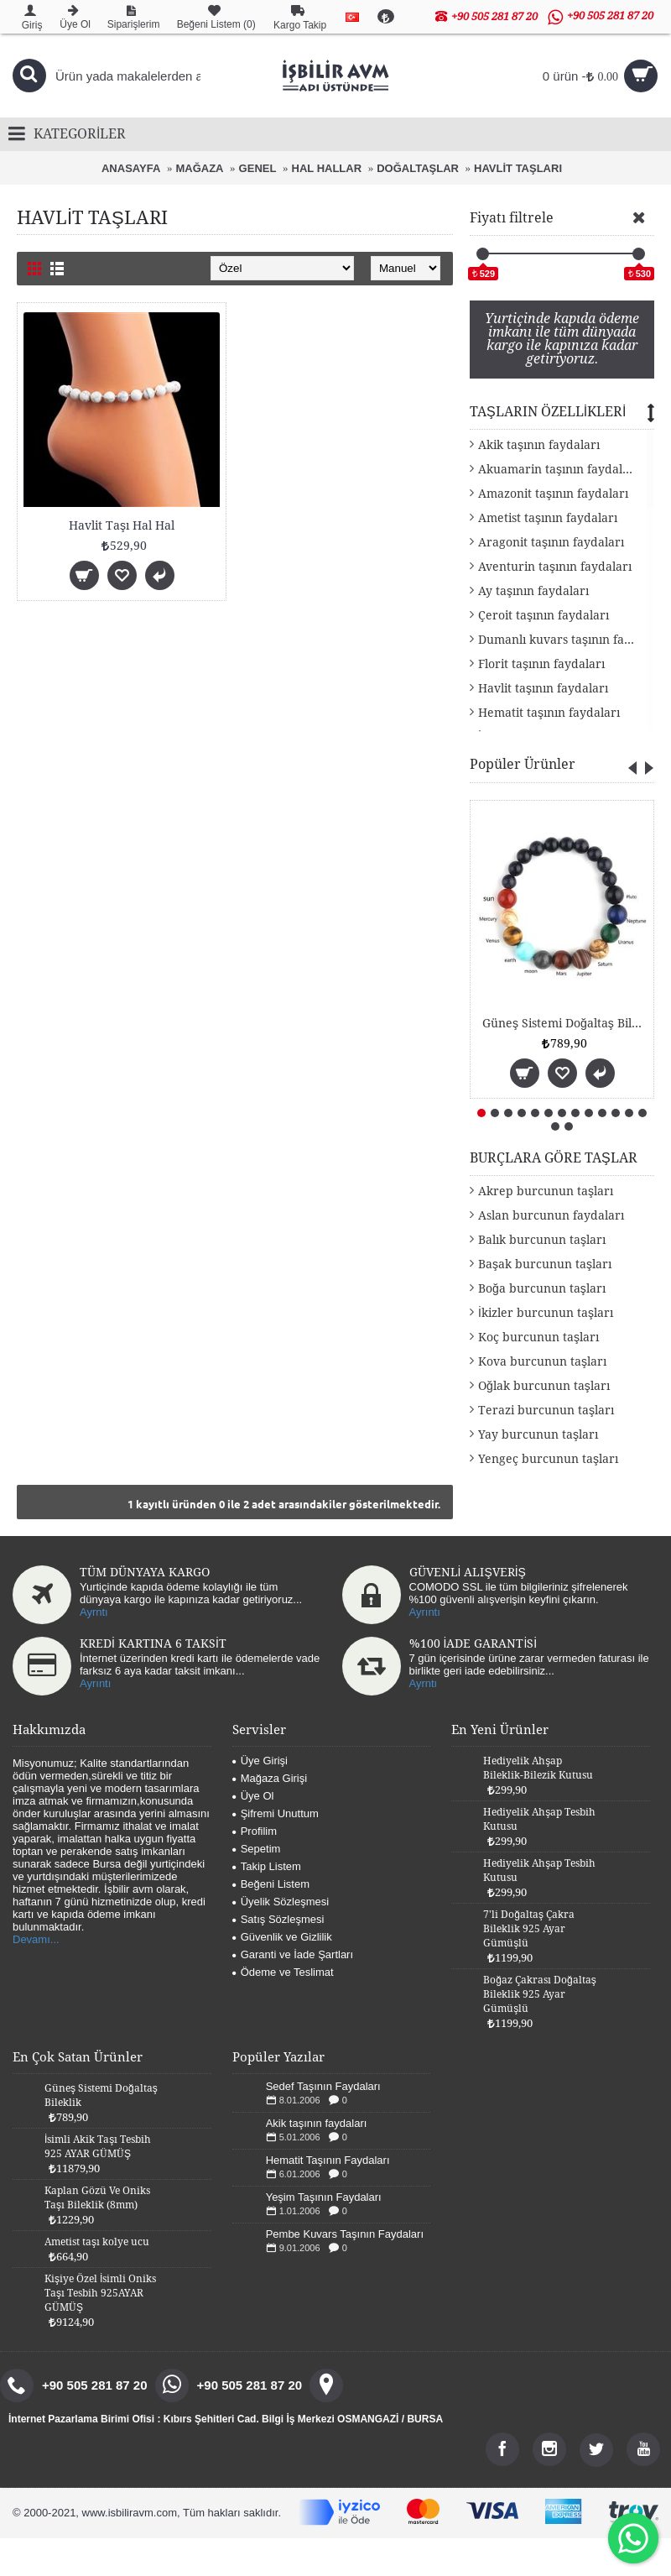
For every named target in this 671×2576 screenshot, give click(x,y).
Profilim (254, 1831)
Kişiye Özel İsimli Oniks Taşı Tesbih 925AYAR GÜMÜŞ (100, 2293)
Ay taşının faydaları (533, 591)
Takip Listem (266, 1866)
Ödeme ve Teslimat (283, 1972)
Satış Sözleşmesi (278, 1919)
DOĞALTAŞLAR (418, 168)
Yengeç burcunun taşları (548, 1459)
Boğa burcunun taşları (542, 1288)
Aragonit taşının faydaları (551, 542)
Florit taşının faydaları (541, 664)
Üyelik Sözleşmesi (280, 1901)
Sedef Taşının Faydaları (323, 2086)
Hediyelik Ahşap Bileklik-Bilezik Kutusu (538, 1768)
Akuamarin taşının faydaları (558, 469)
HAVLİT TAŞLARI (518, 168)
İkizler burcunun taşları (545, 1312)
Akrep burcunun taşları (545, 1191)
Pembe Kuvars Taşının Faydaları (345, 2234)
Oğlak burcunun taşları (544, 1386)
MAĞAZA (199, 168)
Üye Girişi (260, 1760)
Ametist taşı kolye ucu (96, 2242)
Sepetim (256, 1848)
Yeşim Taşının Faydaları (324, 2197)
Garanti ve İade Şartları (292, 1954)
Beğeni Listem (270, 1884)
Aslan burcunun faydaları (551, 1215)
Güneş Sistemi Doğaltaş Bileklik (565, 1023)
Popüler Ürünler (522, 764)
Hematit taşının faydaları (549, 712)
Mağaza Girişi (269, 1778)
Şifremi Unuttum (275, 1813)
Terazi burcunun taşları (546, 1410)
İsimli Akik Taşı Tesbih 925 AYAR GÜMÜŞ (97, 2147)
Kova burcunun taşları (542, 1361)
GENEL (258, 168)
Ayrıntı (424, 1612)
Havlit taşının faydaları (543, 688)
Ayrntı (94, 1612)
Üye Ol (253, 1796)
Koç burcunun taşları (538, 1337)
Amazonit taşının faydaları (553, 493)
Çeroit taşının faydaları (543, 615)
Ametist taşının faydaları (547, 518)
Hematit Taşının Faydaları (328, 2160)
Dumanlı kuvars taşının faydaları (566, 639)
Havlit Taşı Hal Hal (121, 525)
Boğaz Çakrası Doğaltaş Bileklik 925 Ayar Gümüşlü (539, 1994)
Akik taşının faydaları (539, 445)
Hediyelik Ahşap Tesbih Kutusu (539, 1819)
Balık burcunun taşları (542, 1239)
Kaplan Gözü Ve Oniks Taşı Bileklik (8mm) (97, 2198)
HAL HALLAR (327, 168)
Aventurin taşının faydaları (555, 566)
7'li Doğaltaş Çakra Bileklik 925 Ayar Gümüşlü (529, 1929)
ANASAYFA (130, 168)
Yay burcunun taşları (538, 1434)
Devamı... (36, 1939)
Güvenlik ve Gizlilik (282, 1937)
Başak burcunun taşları (544, 1264)
